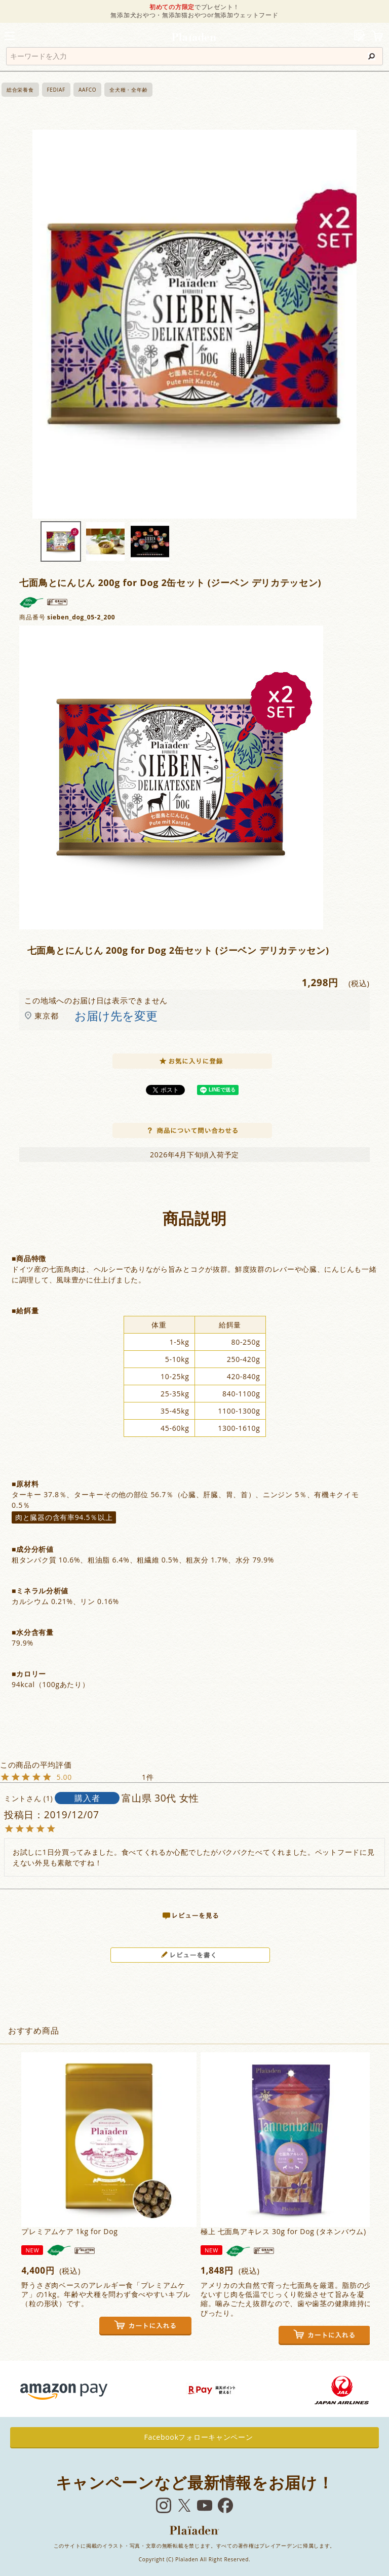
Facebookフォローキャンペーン (194, 2437)
